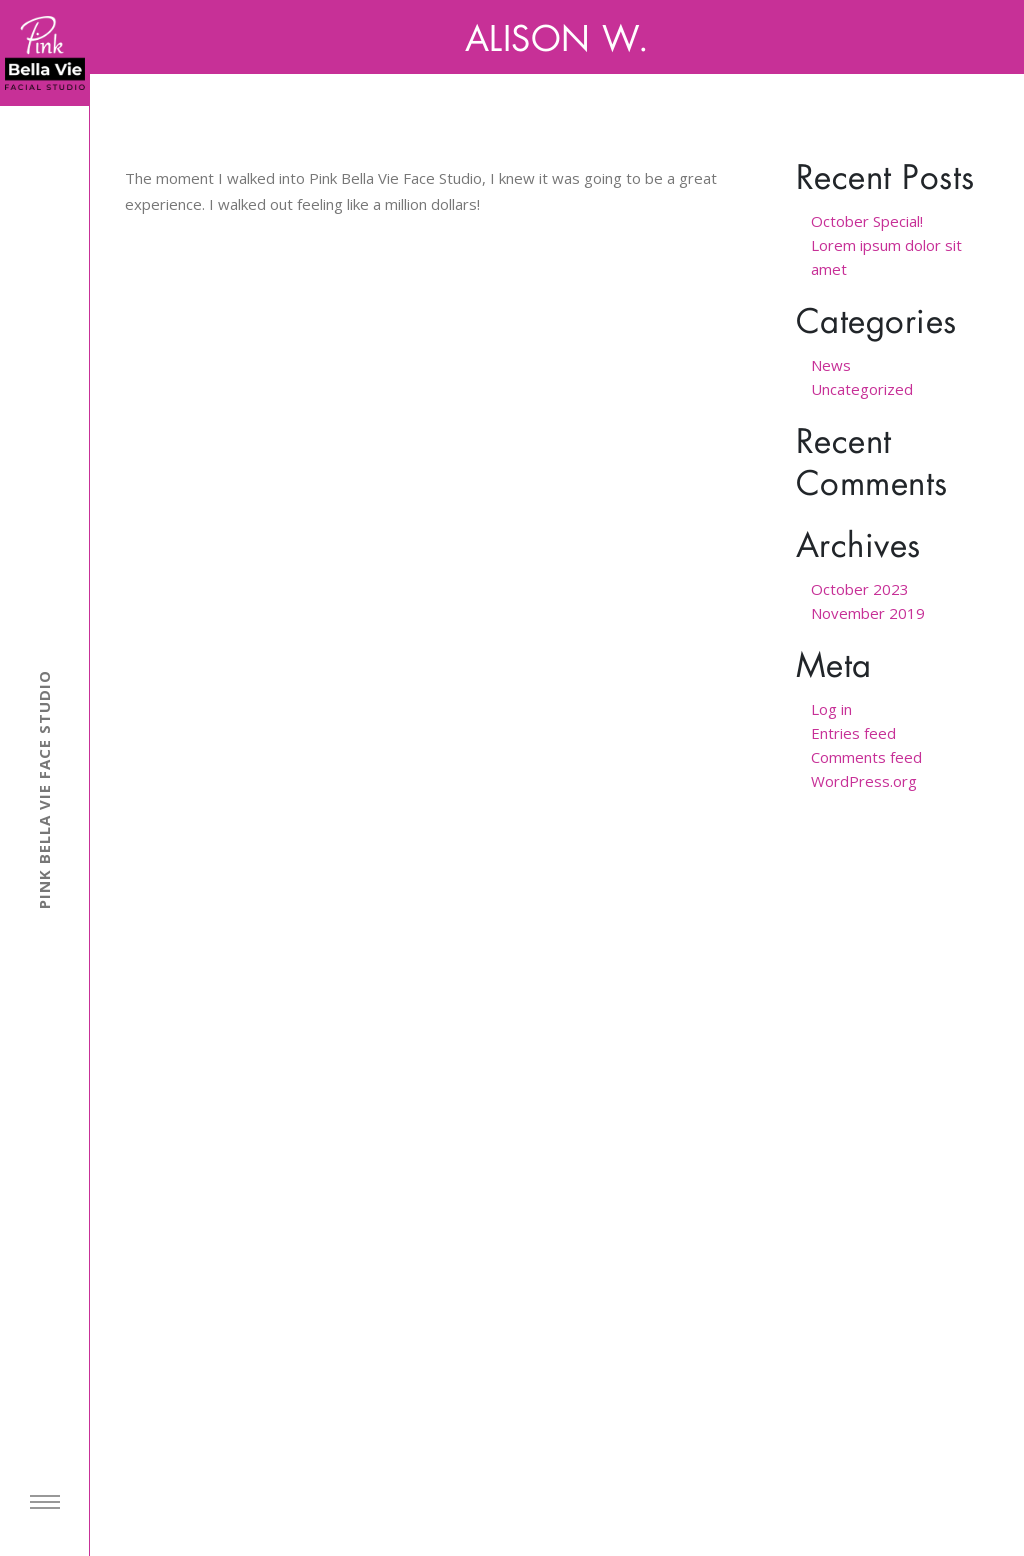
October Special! (867, 221)
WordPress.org (864, 781)
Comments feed (866, 757)
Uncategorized (862, 389)
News (831, 365)
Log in (831, 709)
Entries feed (853, 733)
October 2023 (860, 589)
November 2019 (868, 613)
